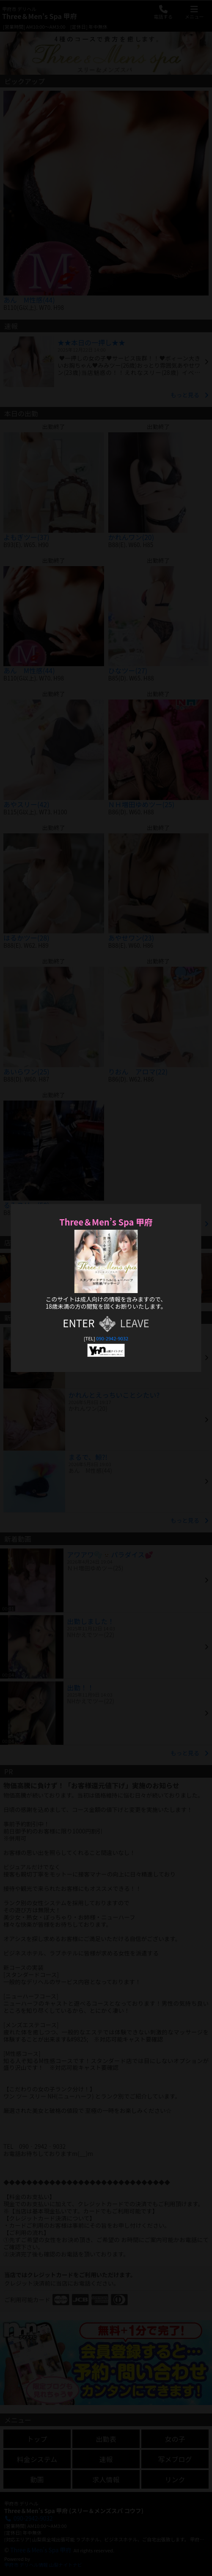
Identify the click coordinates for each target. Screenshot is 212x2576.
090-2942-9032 (112, 1338)
